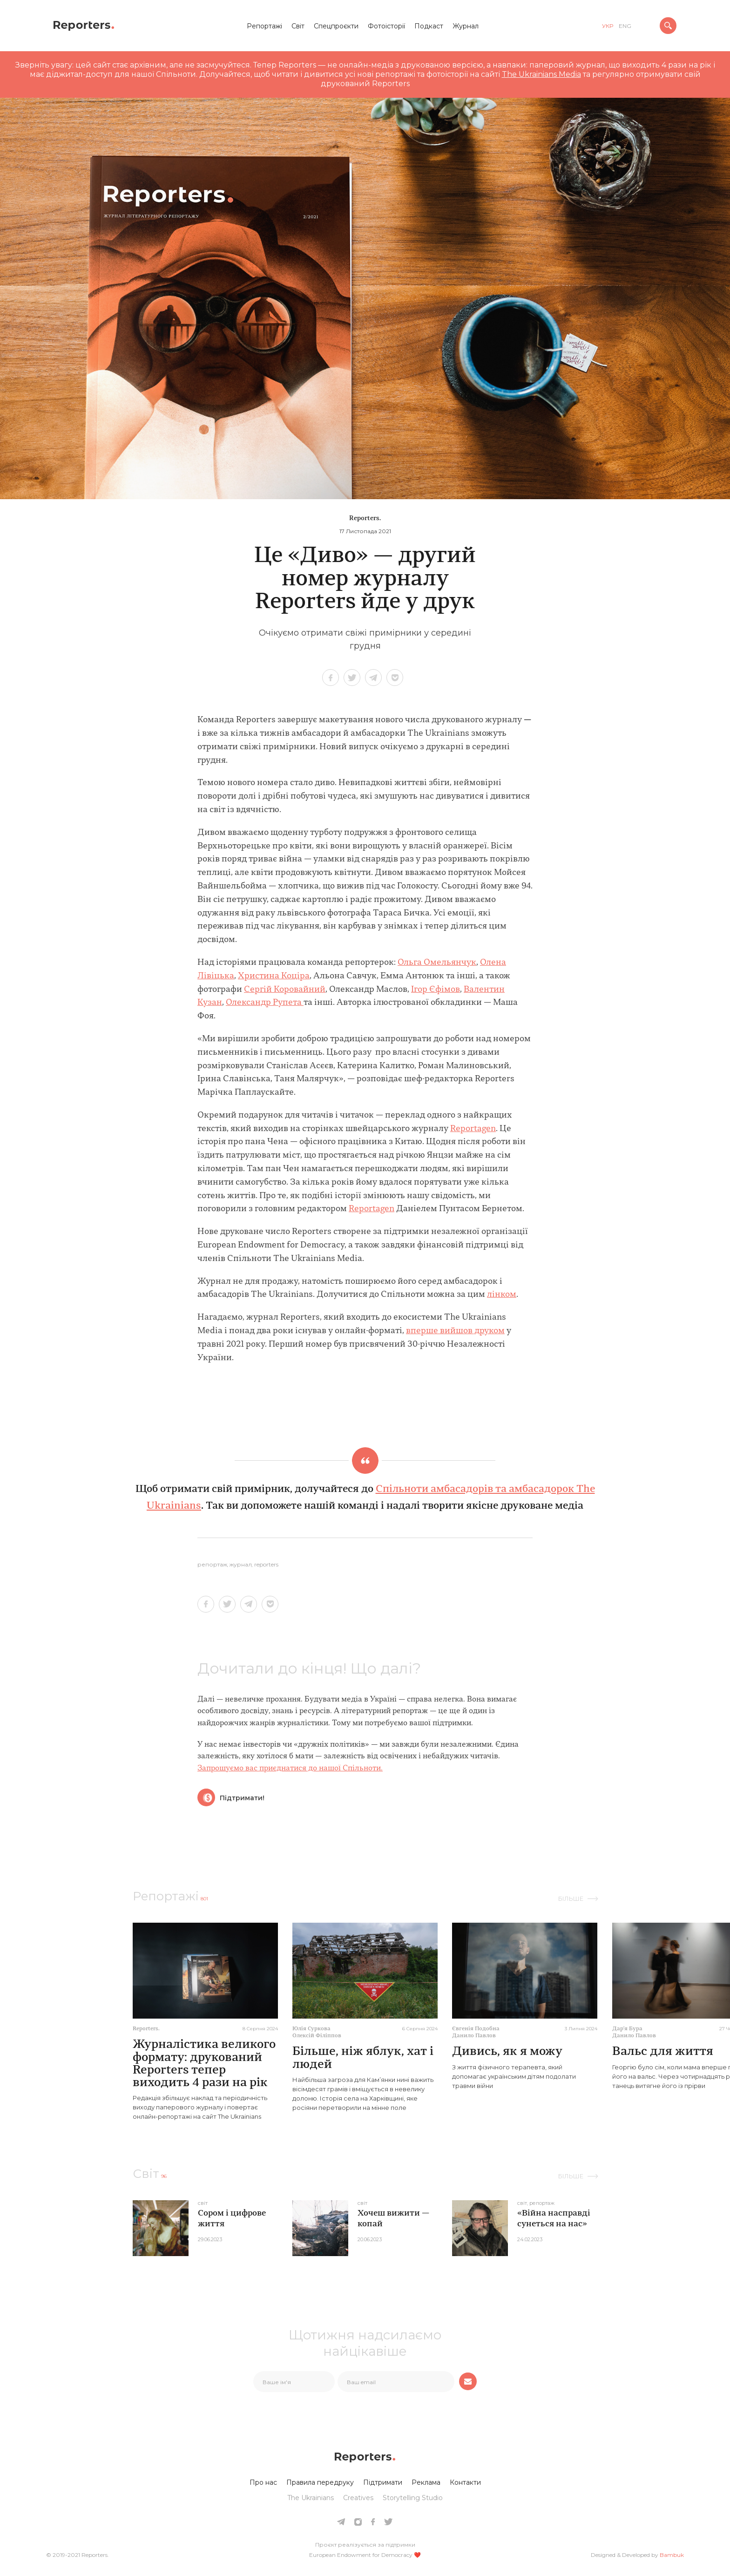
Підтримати (382, 2482)
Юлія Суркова (311, 2029)
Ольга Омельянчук (437, 962)
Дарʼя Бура (627, 2029)
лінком (501, 1294)
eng (625, 25)
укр (607, 25)
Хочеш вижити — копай (393, 2219)
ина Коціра (287, 976)
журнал (241, 1564)
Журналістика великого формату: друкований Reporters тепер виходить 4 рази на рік (204, 2064)
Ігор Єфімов (435, 989)
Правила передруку (320, 2482)
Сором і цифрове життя (232, 2219)
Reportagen (473, 1129)
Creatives (358, 2498)
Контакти (465, 2482)
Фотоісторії (386, 26)
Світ (297, 26)
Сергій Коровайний (284, 989)
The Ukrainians (310, 2498)
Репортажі (264, 26)
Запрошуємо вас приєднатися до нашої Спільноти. (290, 1768)
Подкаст (428, 26)
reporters (266, 1564)
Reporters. (365, 518)
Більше (570, 1898)
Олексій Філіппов (316, 2036)
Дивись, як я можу (507, 2052)
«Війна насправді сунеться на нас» (553, 2219)
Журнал (466, 26)
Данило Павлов (474, 2036)
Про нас (263, 2482)
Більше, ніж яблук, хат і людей (362, 2058)
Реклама (426, 2482)
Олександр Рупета (265, 1002)
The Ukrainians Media (541, 74)
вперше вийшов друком (455, 1331)
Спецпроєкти (336, 26)
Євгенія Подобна (476, 2029)
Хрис (248, 976)
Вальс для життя (662, 2052)
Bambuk (672, 2554)
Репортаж (212, 1564)
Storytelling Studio (413, 2498)
